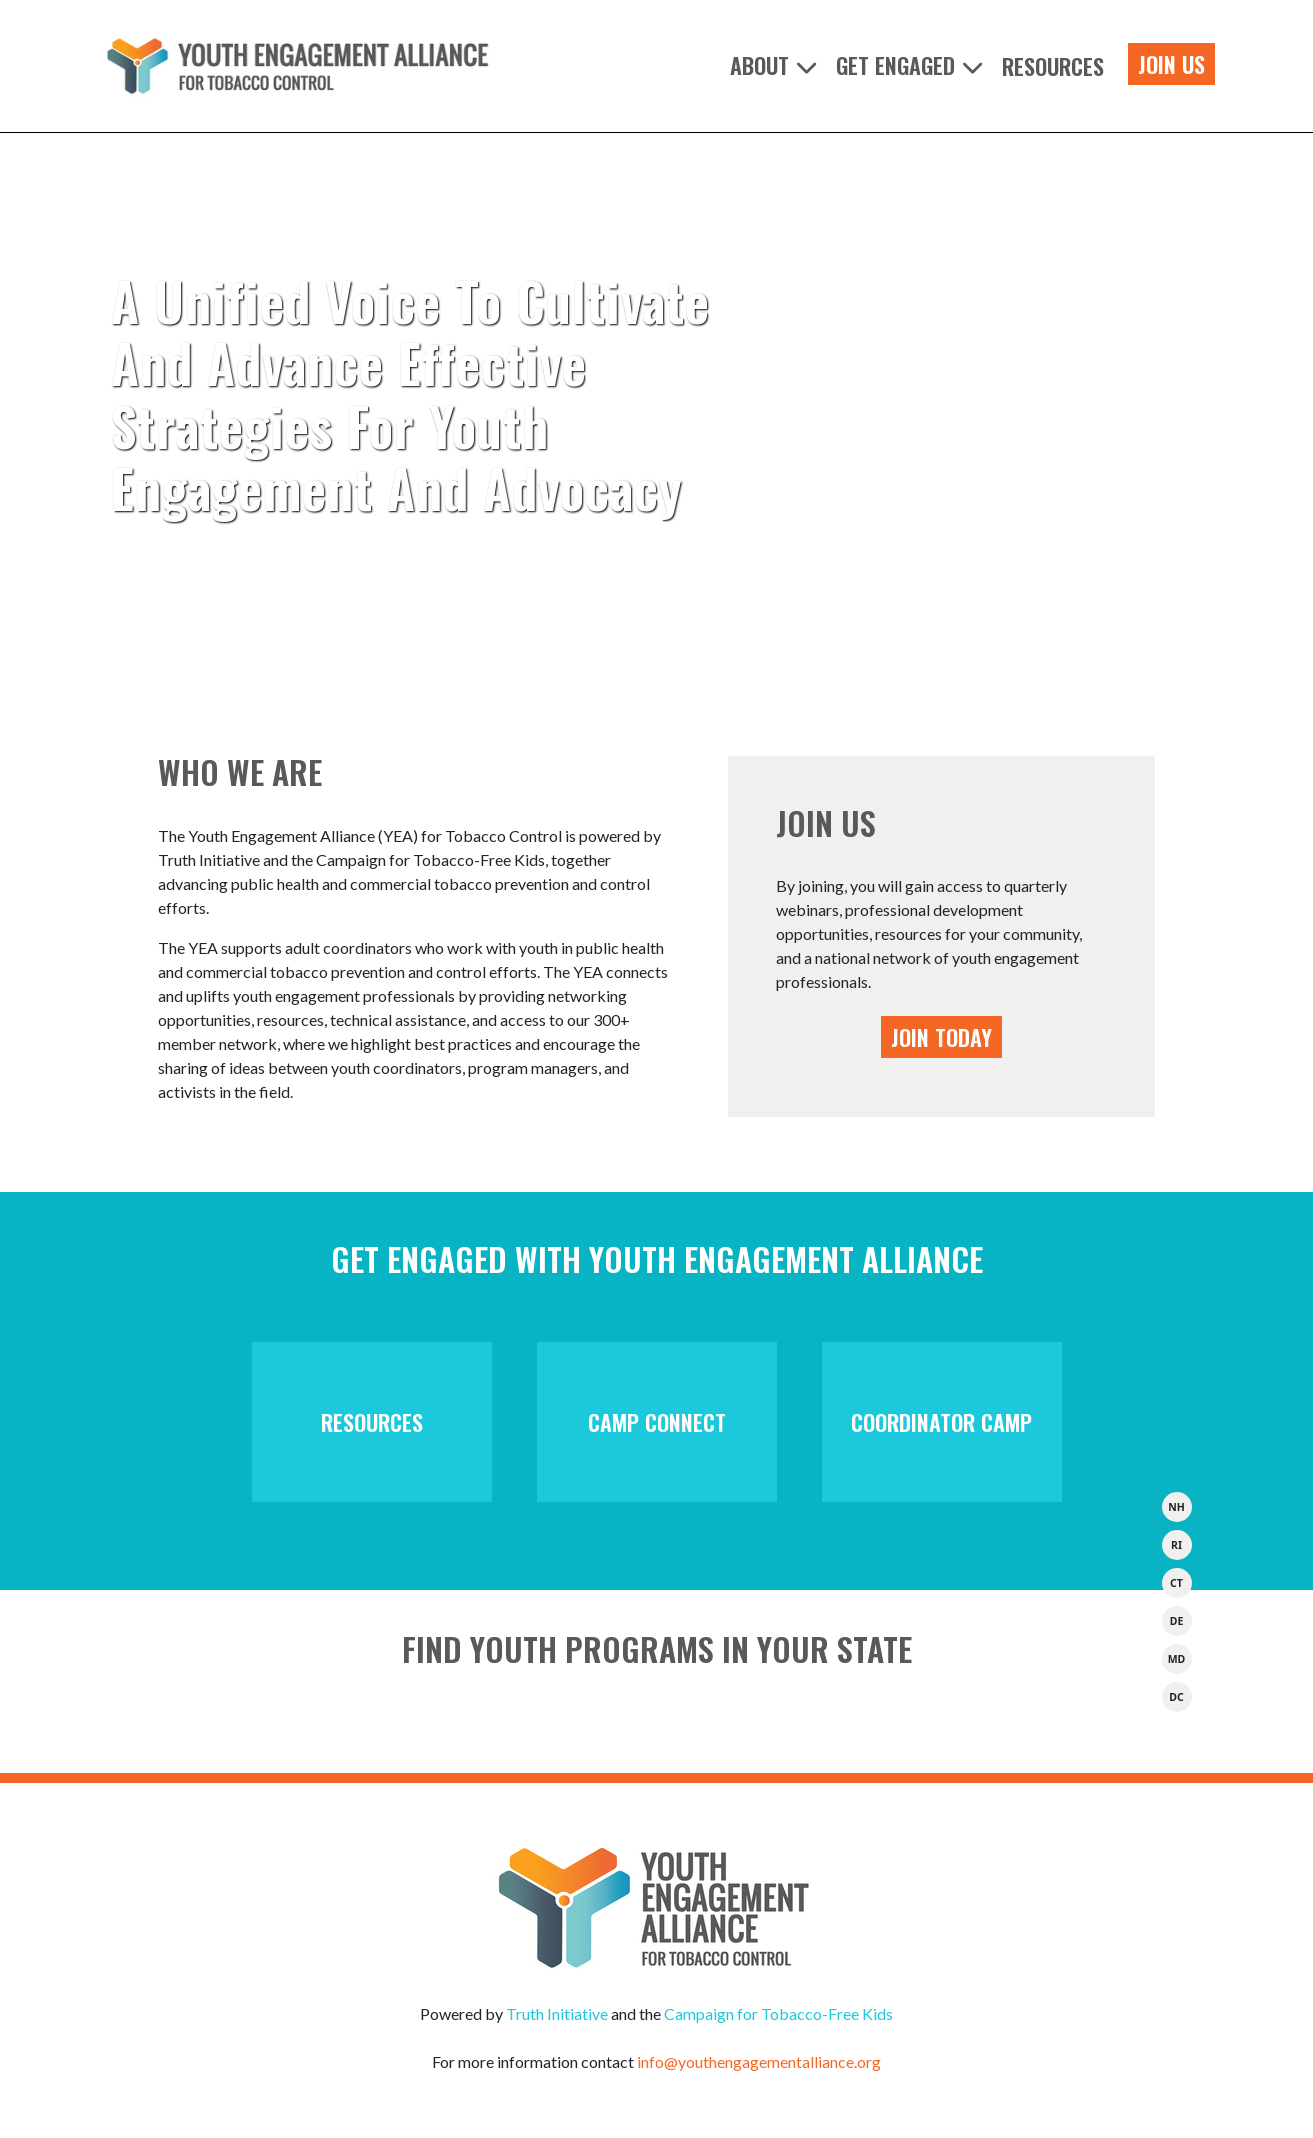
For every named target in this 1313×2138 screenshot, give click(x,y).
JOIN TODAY (941, 1037)
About (759, 66)
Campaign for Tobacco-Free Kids (778, 2013)
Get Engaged (895, 66)
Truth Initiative (557, 2013)
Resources (1053, 66)
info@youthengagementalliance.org (759, 2061)
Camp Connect (657, 1422)
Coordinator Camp (941, 1422)
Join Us (1171, 64)
